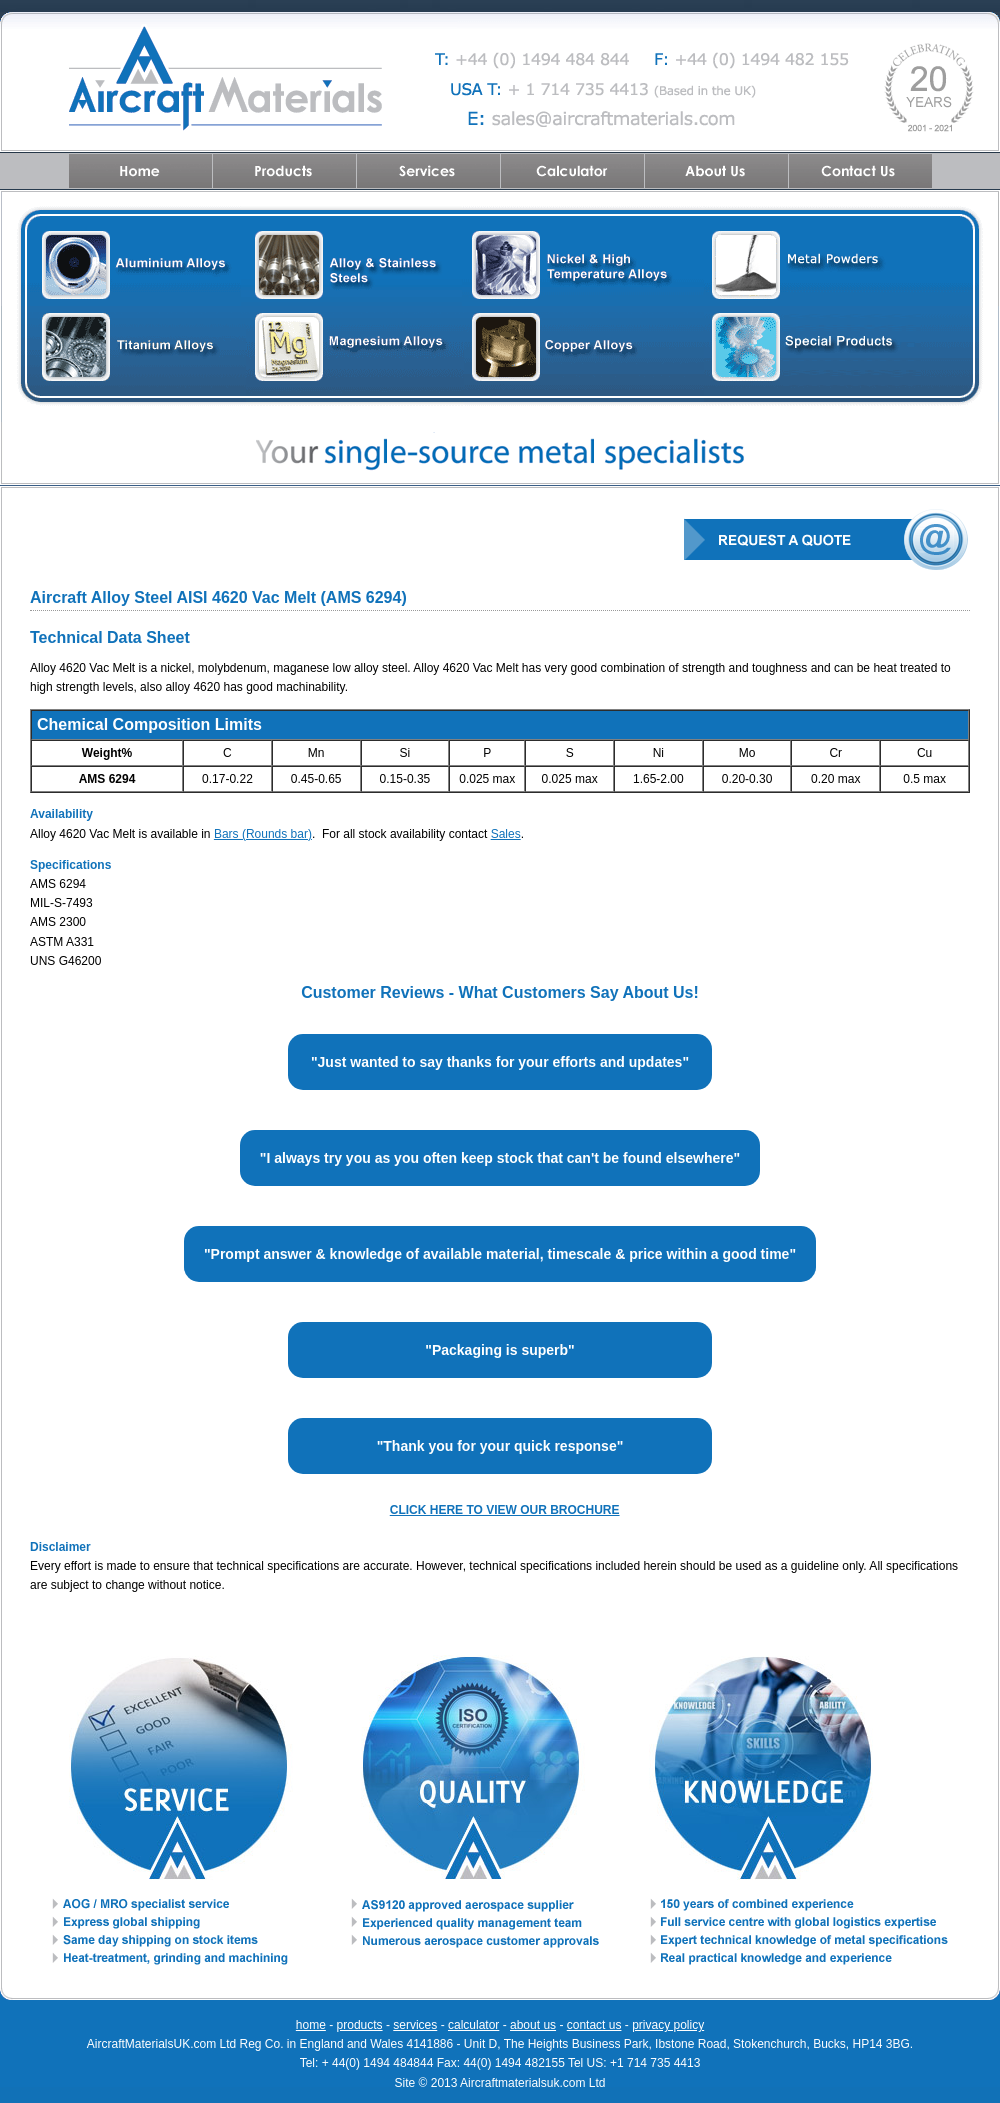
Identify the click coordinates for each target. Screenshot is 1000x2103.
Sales (506, 834)
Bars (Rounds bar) (263, 834)
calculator (473, 2025)
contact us (594, 2025)
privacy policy (668, 2025)
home (311, 2025)
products (360, 2025)
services (415, 2025)
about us (533, 2025)
